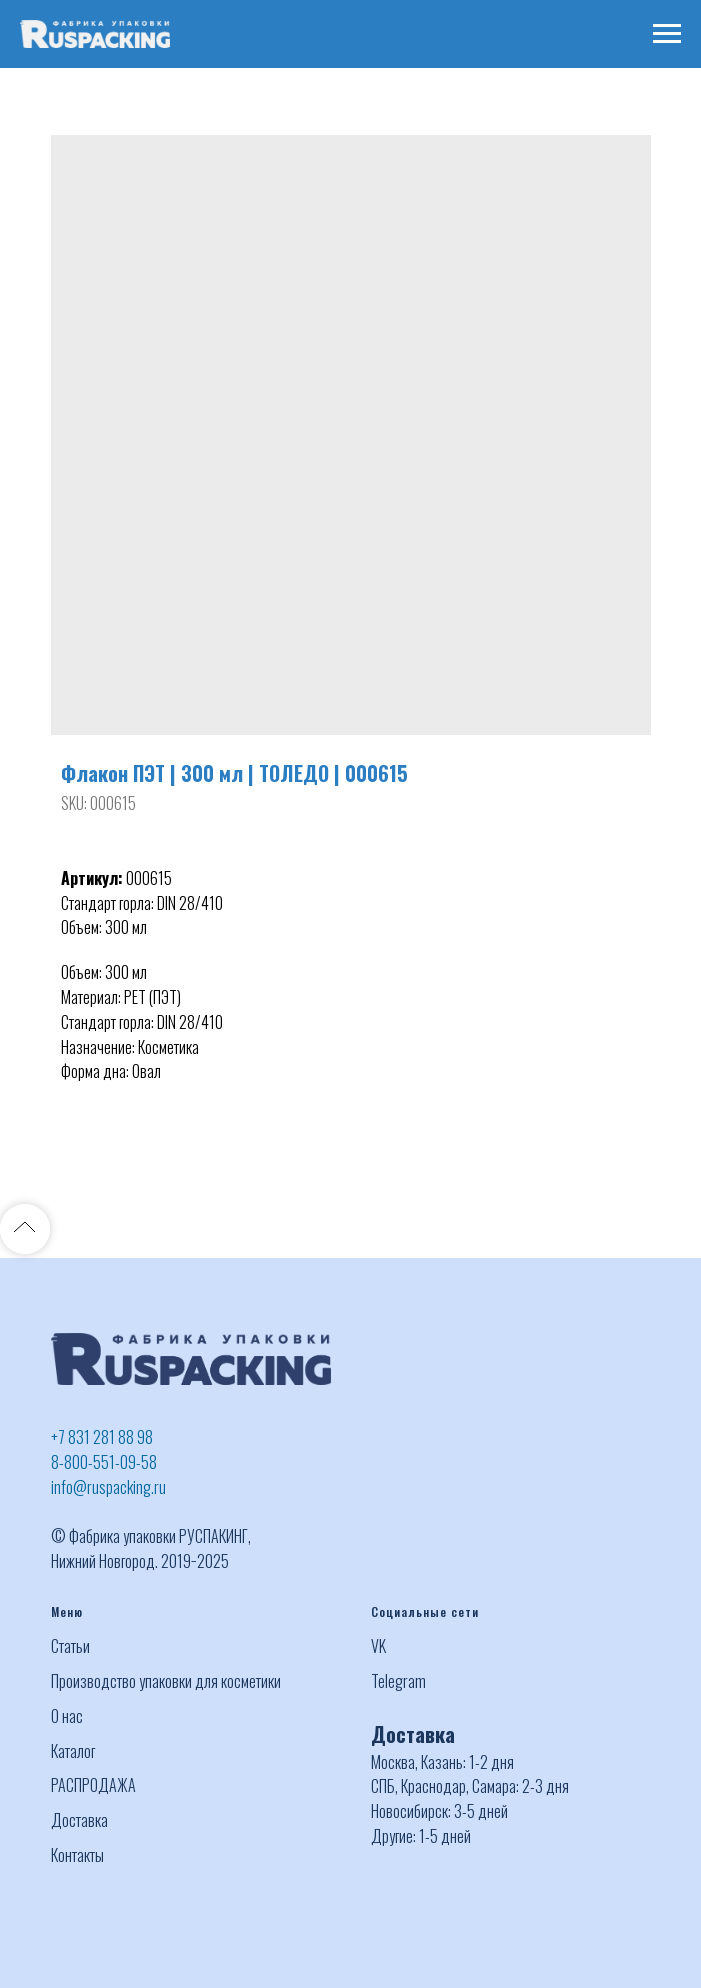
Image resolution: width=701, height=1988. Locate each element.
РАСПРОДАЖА (93, 1785)
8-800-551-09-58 (104, 1462)
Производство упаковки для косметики (166, 1681)
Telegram (398, 1681)
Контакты (77, 1855)
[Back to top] (25, 1229)
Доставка (79, 1820)
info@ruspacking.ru (108, 1487)
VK (378, 1646)
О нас (67, 1716)
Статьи (70, 1646)
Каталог (73, 1751)
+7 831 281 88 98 (102, 1437)
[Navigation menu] (667, 34)
